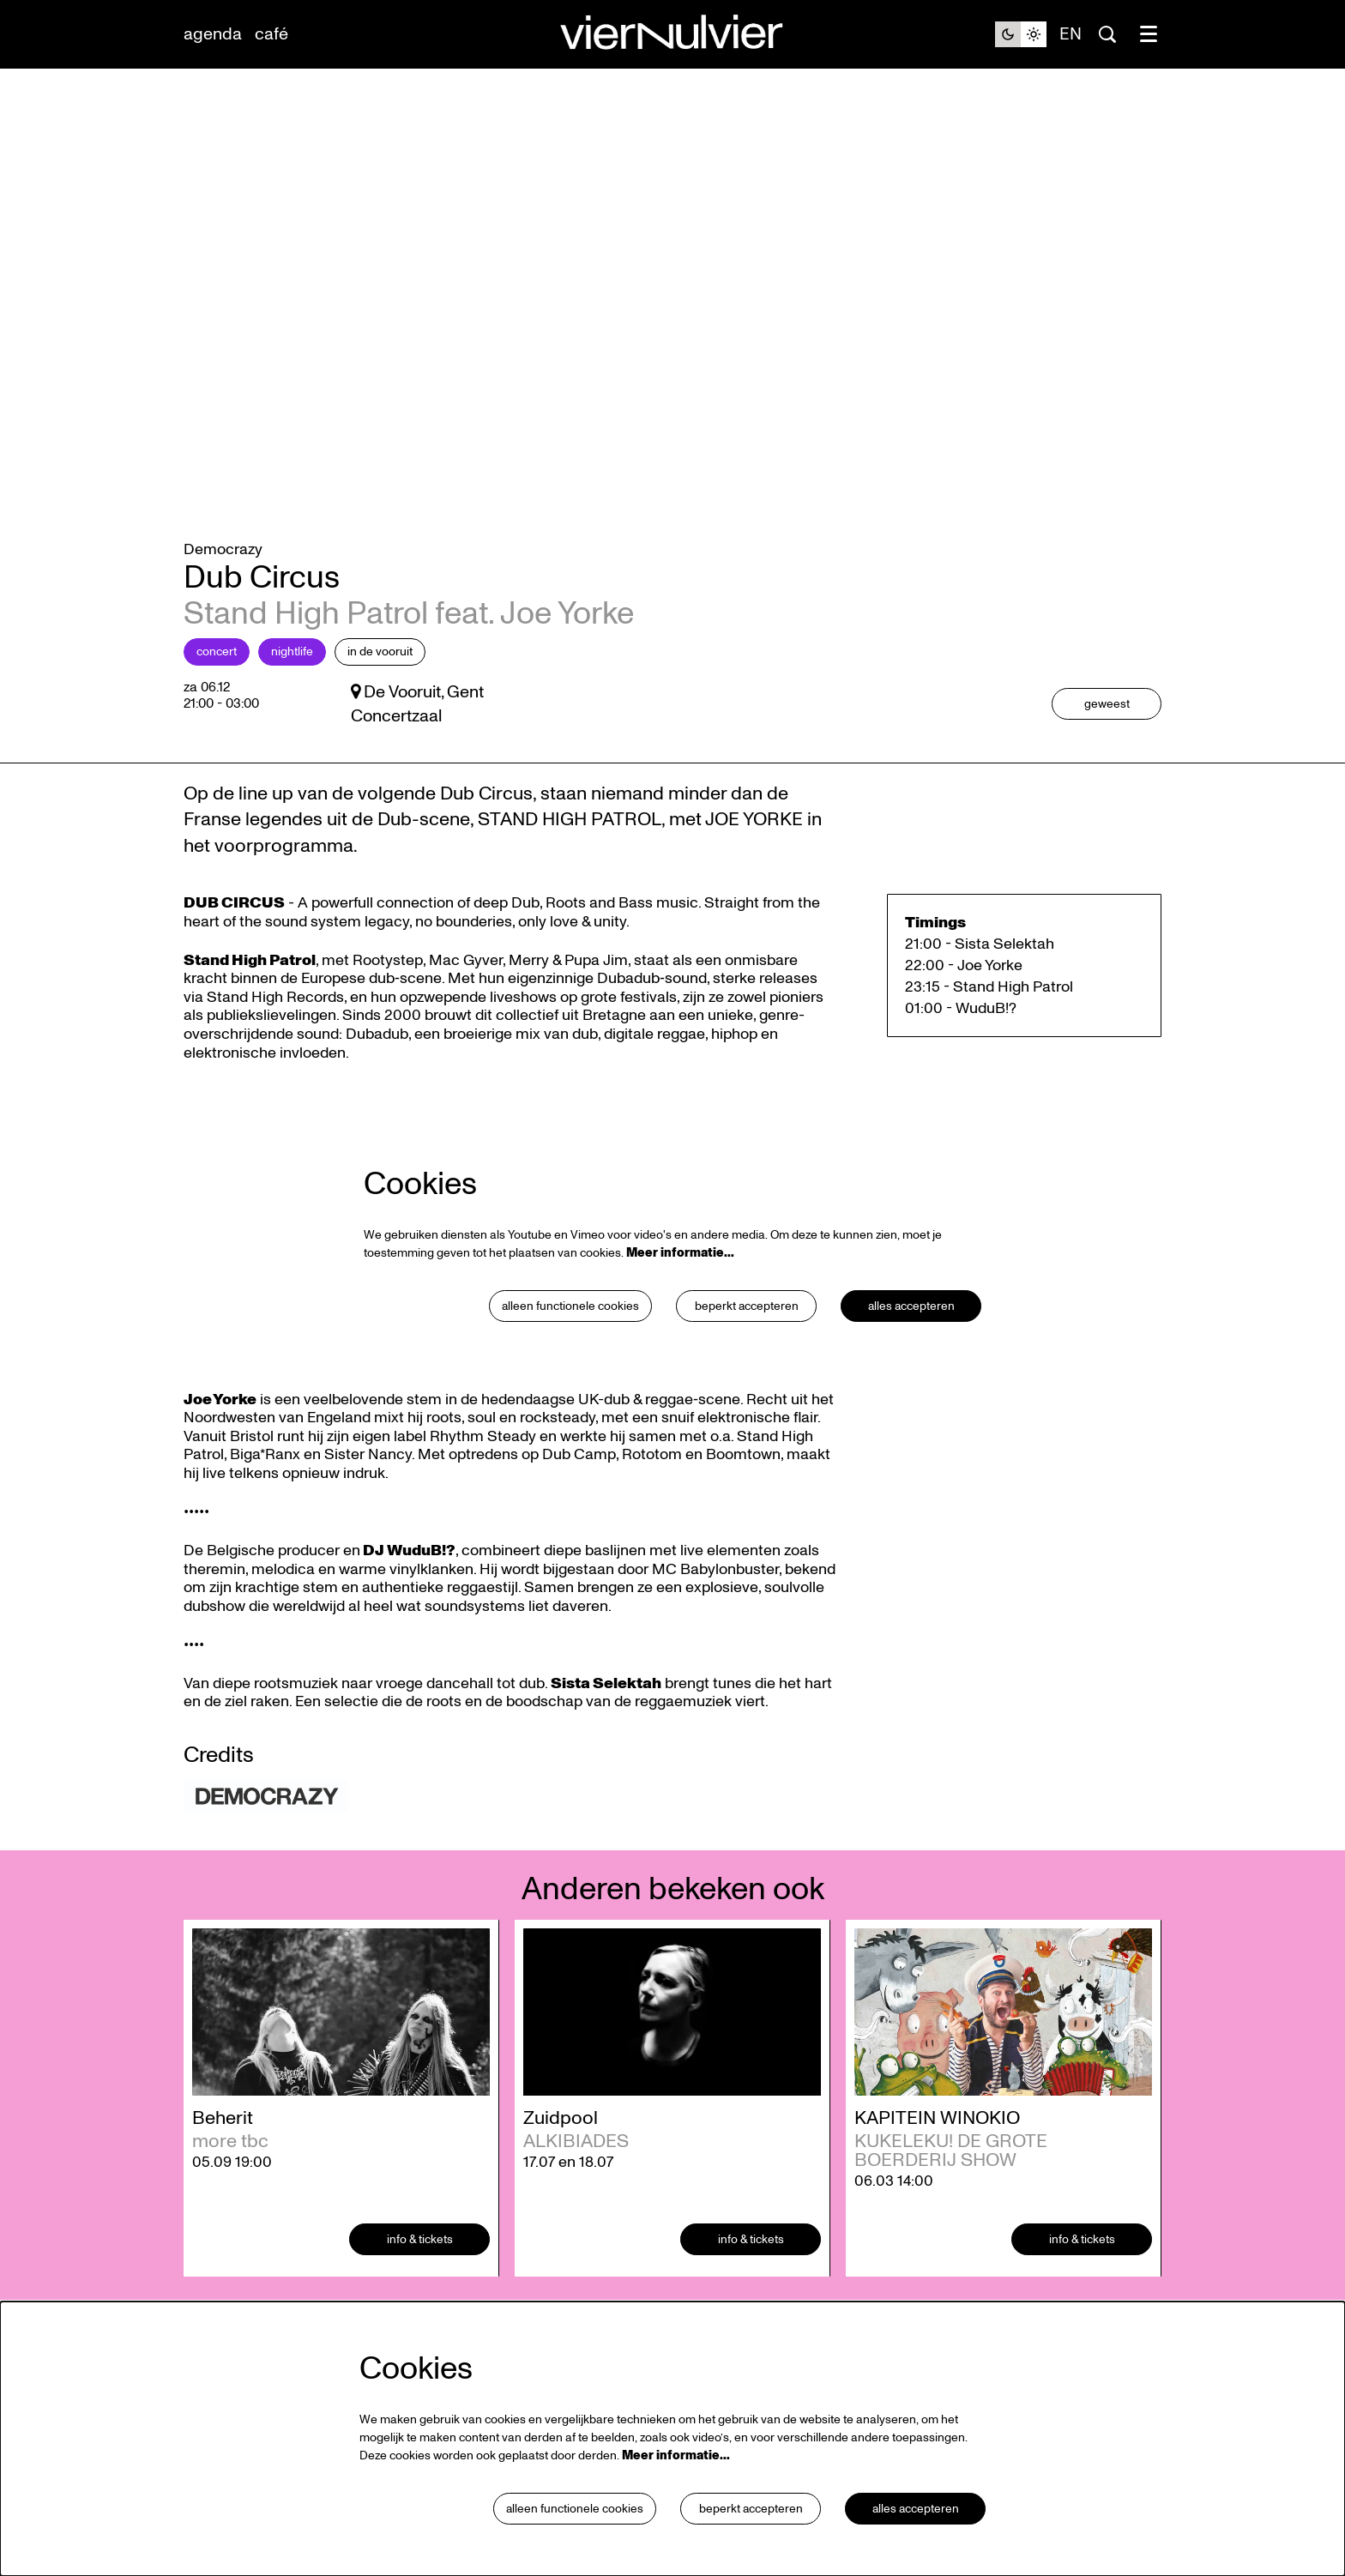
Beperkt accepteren (746, 1330)
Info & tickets (420, 2263)
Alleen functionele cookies (570, 1330)
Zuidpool (560, 2142)
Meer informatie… (680, 1277)
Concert (216, 675)
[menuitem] (213, 34)
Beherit (222, 2142)
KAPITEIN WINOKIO (937, 2142)
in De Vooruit (380, 675)
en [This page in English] (1070, 34)
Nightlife (292, 675)
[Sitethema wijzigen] (1020, 34)
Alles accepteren (911, 1330)
